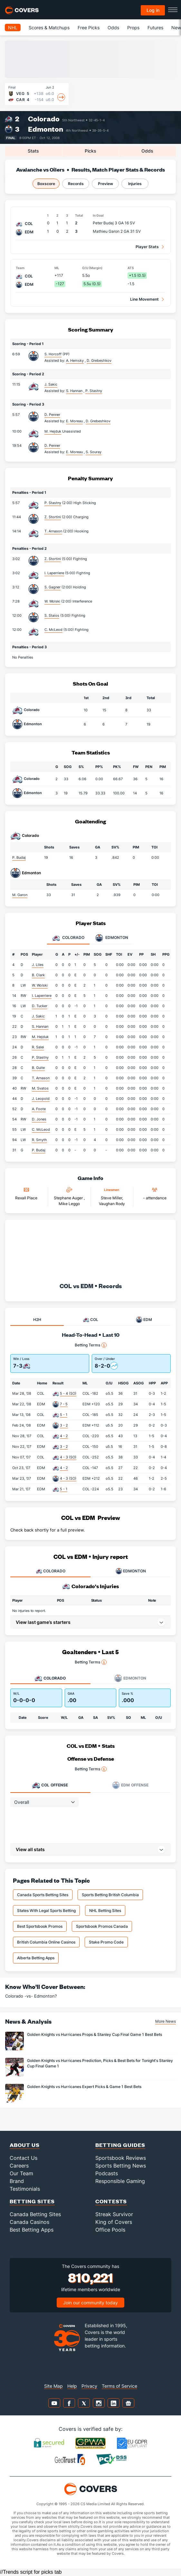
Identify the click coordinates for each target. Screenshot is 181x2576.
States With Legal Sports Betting (46, 1910)
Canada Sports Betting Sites (42, 1894)
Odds (113, 27)
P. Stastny (52, 503)
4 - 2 (64, 1436)
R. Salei (38, 1047)
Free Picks (89, 27)
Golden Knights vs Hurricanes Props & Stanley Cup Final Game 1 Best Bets (94, 2034)
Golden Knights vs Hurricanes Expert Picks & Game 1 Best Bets (84, 2086)
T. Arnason (53, 531)
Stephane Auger (69, 1197)
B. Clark (38, 975)
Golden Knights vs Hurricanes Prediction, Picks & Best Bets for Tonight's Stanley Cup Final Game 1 (100, 2063)
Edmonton (45, 129)
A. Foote (39, 1109)
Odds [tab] (147, 151)
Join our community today (90, 2302)
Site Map (53, 2386)
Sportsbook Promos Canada (102, 1926)
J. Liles (37, 964)
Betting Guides (120, 2145)
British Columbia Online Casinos (46, 1942)
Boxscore (46, 183)
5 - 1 (63, 1414)
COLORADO (50, 1571)
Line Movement (144, 299)
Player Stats (147, 246)
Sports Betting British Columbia (110, 1894)
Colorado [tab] (68, 938)
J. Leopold (41, 1098)
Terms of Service (119, 2386)
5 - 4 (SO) (68, 1393)
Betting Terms (91, 1345)
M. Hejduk (52, 431)
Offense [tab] (50, 1785)
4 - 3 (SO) (68, 1457)
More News (165, 2021)
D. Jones (39, 1119)
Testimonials (25, 2189)
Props (133, 27)
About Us (25, 2145)
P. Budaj (19, 857)
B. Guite (38, 1067)
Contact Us (23, 2158)
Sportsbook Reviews (120, 2158)
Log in (153, 10)
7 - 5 (64, 1404)
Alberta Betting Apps (35, 1957)
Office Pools (110, 2229)
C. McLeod (53, 629)
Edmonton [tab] (111, 938)
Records (76, 183)
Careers (19, 2165)
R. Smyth (39, 1140)
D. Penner (52, 414)
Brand (17, 2181)
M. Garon (19, 895)
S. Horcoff (53, 354)
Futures (155, 27)
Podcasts (106, 2173)
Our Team (21, 2173)
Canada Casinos (29, 2222)
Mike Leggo (69, 1203)
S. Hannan (40, 1026)
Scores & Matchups (49, 27)
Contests (111, 2201)
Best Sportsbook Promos (39, 1926)
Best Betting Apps (31, 2229)
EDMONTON (131, 1571)
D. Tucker (39, 1006)
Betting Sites (32, 2201)
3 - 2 (64, 1425)
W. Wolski (52, 601)
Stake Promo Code (106, 1942)
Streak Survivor (114, 2214)
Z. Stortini (52, 517)
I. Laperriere (54, 573)
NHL (12, 27)
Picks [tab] (90, 151)
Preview (105, 183)
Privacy (89, 2386)
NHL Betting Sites (105, 1910)
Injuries (135, 183)
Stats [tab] (33, 151)
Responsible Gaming (120, 2181)
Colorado (44, 118)
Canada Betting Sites (35, 2214)
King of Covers (113, 2222)
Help (72, 2386)
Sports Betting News (120, 2165)
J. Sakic (50, 384)
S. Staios (51, 615)
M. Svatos (40, 1088)
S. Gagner (52, 587)
